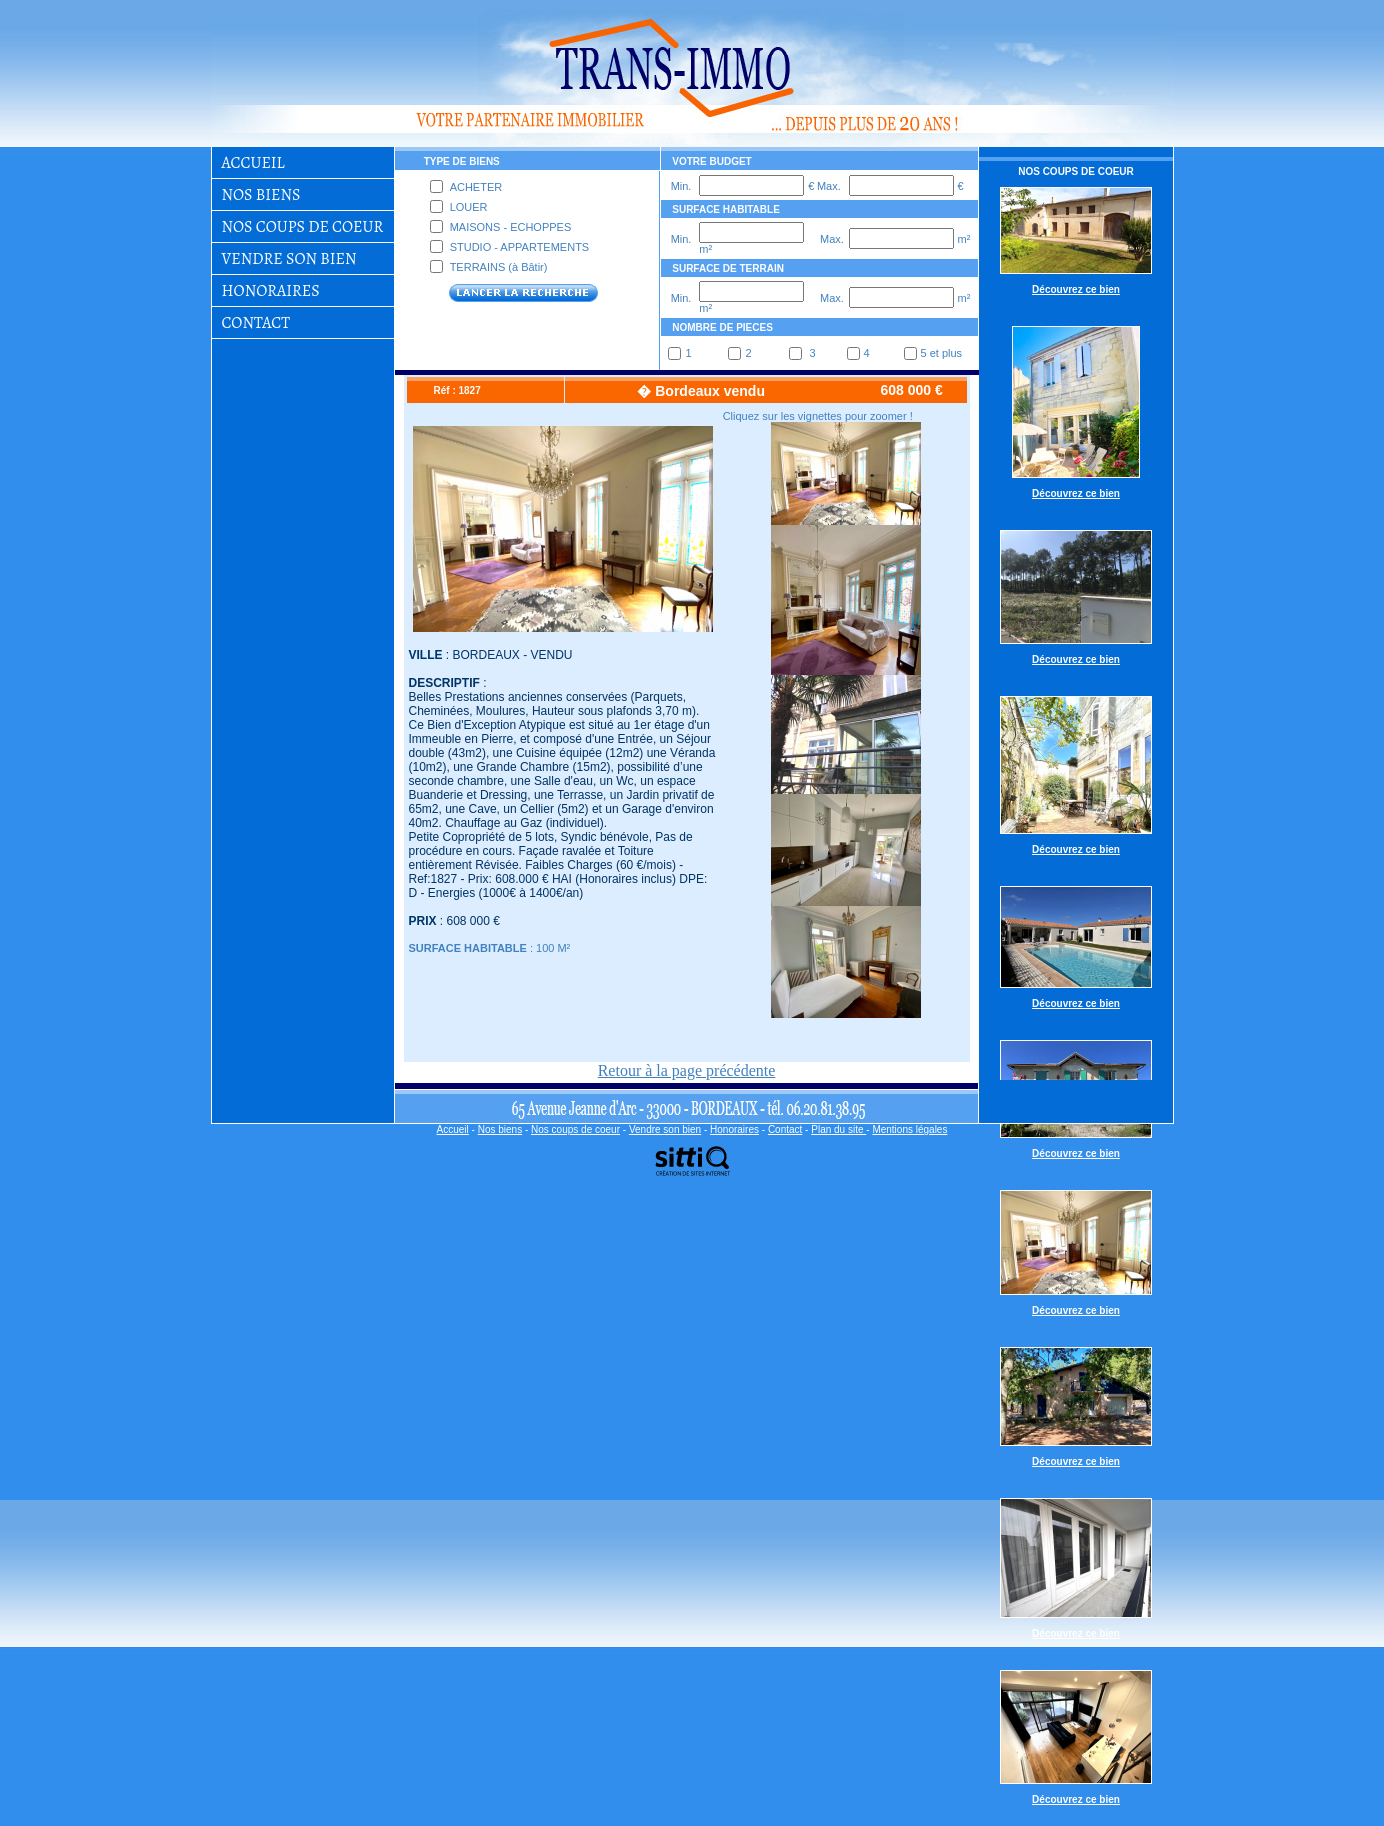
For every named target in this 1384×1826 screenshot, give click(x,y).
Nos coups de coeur (303, 226)
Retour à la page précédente (687, 1070)
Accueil (253, 162)
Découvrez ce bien (1076, 289)
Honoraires (271, 290)
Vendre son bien (289, 258)
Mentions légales (909, 1129)
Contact (256, 322)
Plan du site (838, 1129)
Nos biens (261, 194)
